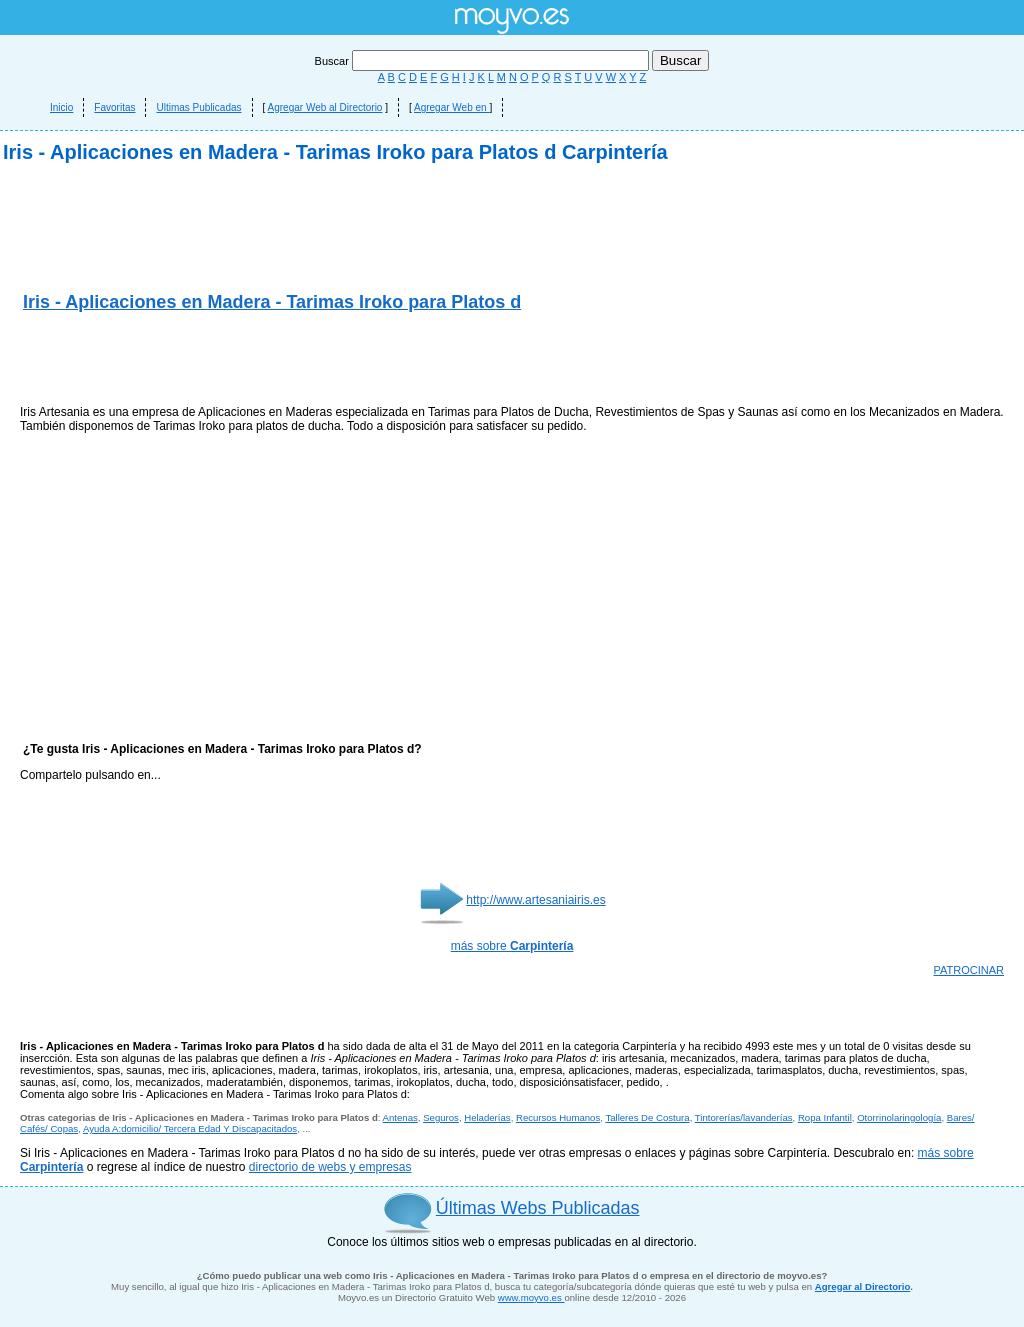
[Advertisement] (254, 360)
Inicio (61, 107)
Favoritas (114, 107)
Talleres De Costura (647, 1117)
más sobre (512, 946)
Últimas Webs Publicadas (538, 1208)
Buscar (483, 61)
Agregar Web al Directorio (325, 107)
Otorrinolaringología (899, 1117)
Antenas (400, 1117)
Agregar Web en (451, 107)
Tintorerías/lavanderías (744, 1117)
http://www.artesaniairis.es (535, 900)
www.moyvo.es (531, 1297)
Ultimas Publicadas (198, 107)
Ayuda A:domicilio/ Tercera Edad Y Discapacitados (190, 1128)
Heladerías (487, 1117)
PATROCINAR (969, 970)
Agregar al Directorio (862, 1286)
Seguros (441, 1117)
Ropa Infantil (825, 1117)
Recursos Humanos (558, 1117)
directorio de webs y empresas (330, 1167)
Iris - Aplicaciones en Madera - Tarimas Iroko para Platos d (272, 302)
